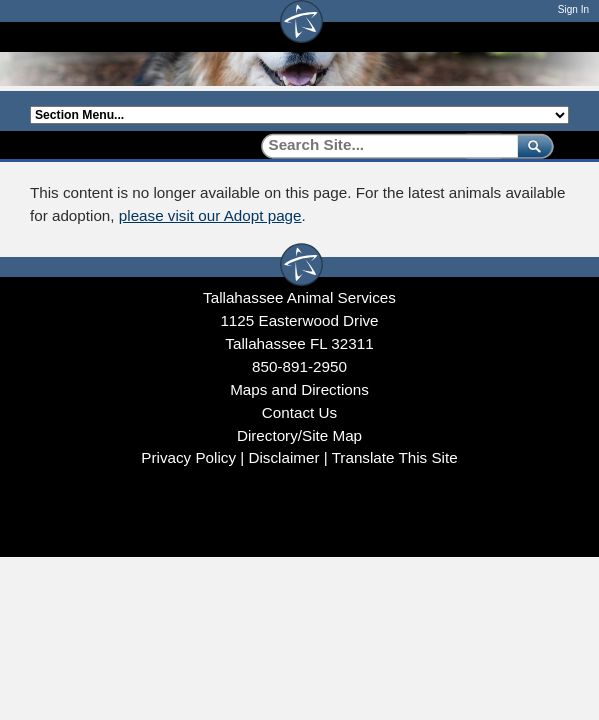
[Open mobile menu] (559, 36)
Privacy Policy (188, 457)
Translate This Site (395, 457)
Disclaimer (283, 457)
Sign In (573, 9)
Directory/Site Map (299, 435)
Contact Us (299, 412)
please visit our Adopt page (210, 215)
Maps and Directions (299, 389)
